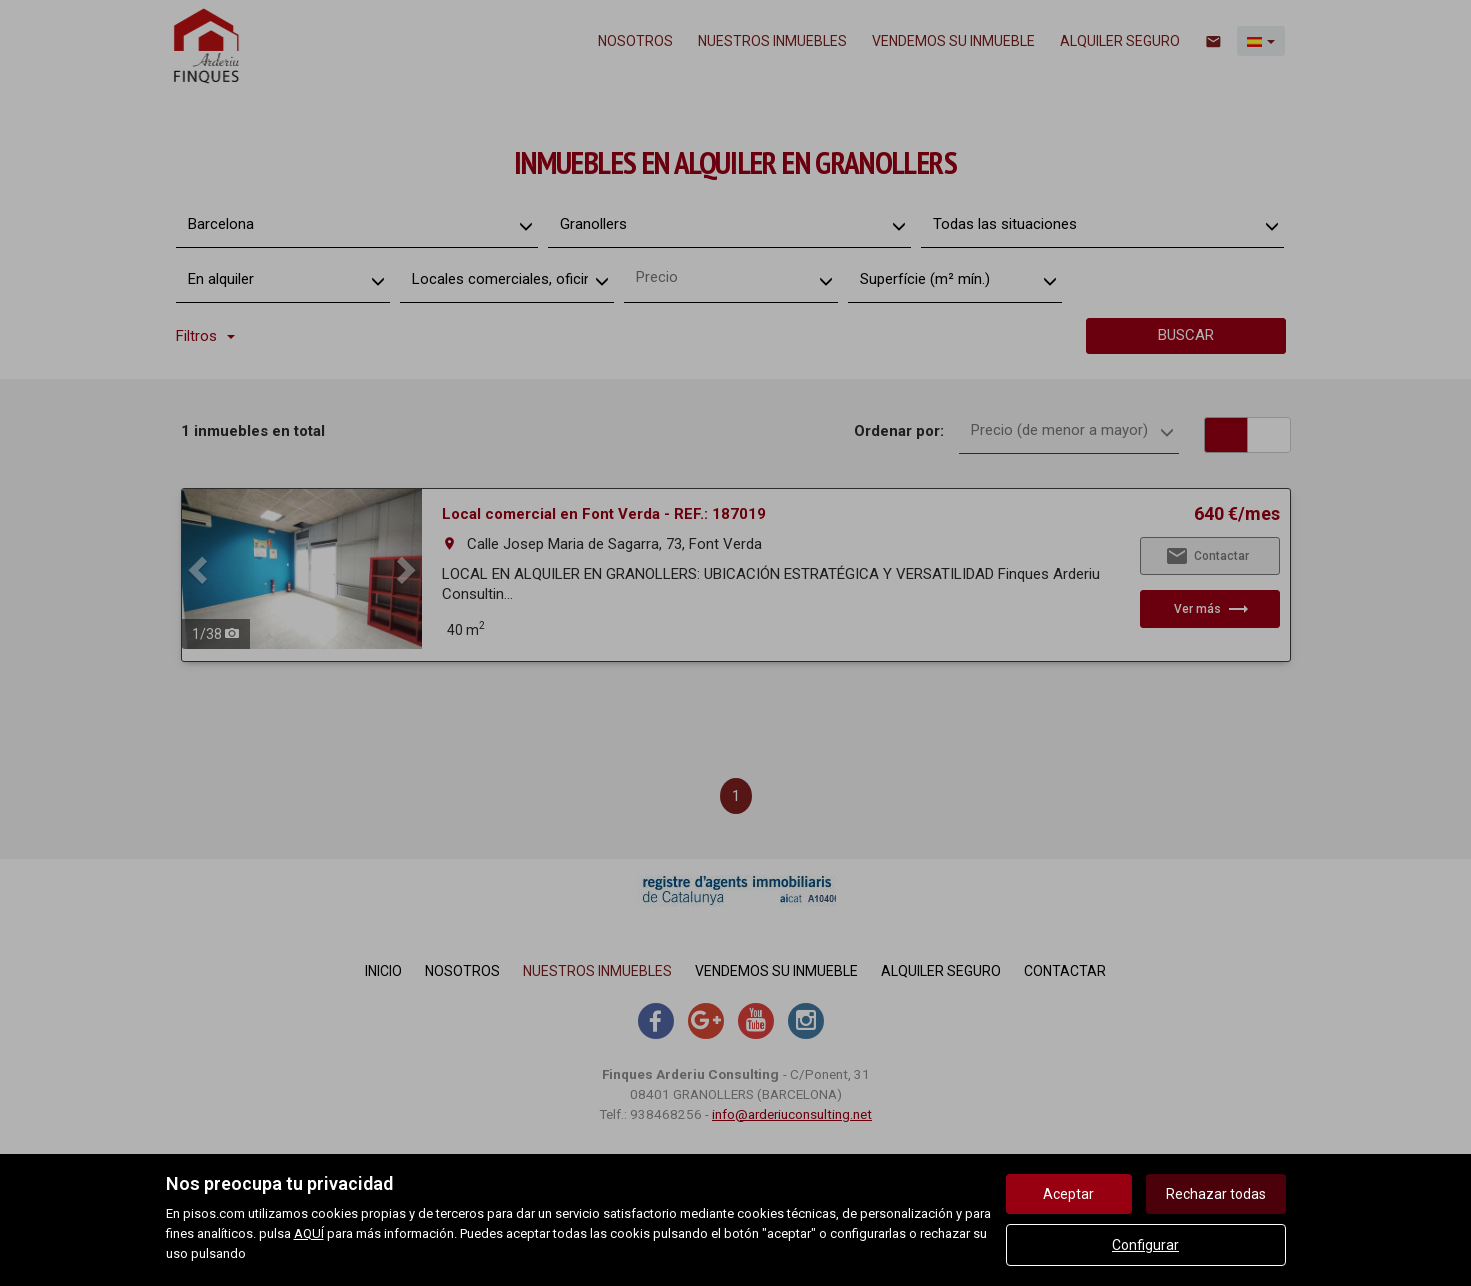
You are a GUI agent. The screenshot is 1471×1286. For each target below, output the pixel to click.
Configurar (1145, 1245)
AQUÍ (309, 1233)
